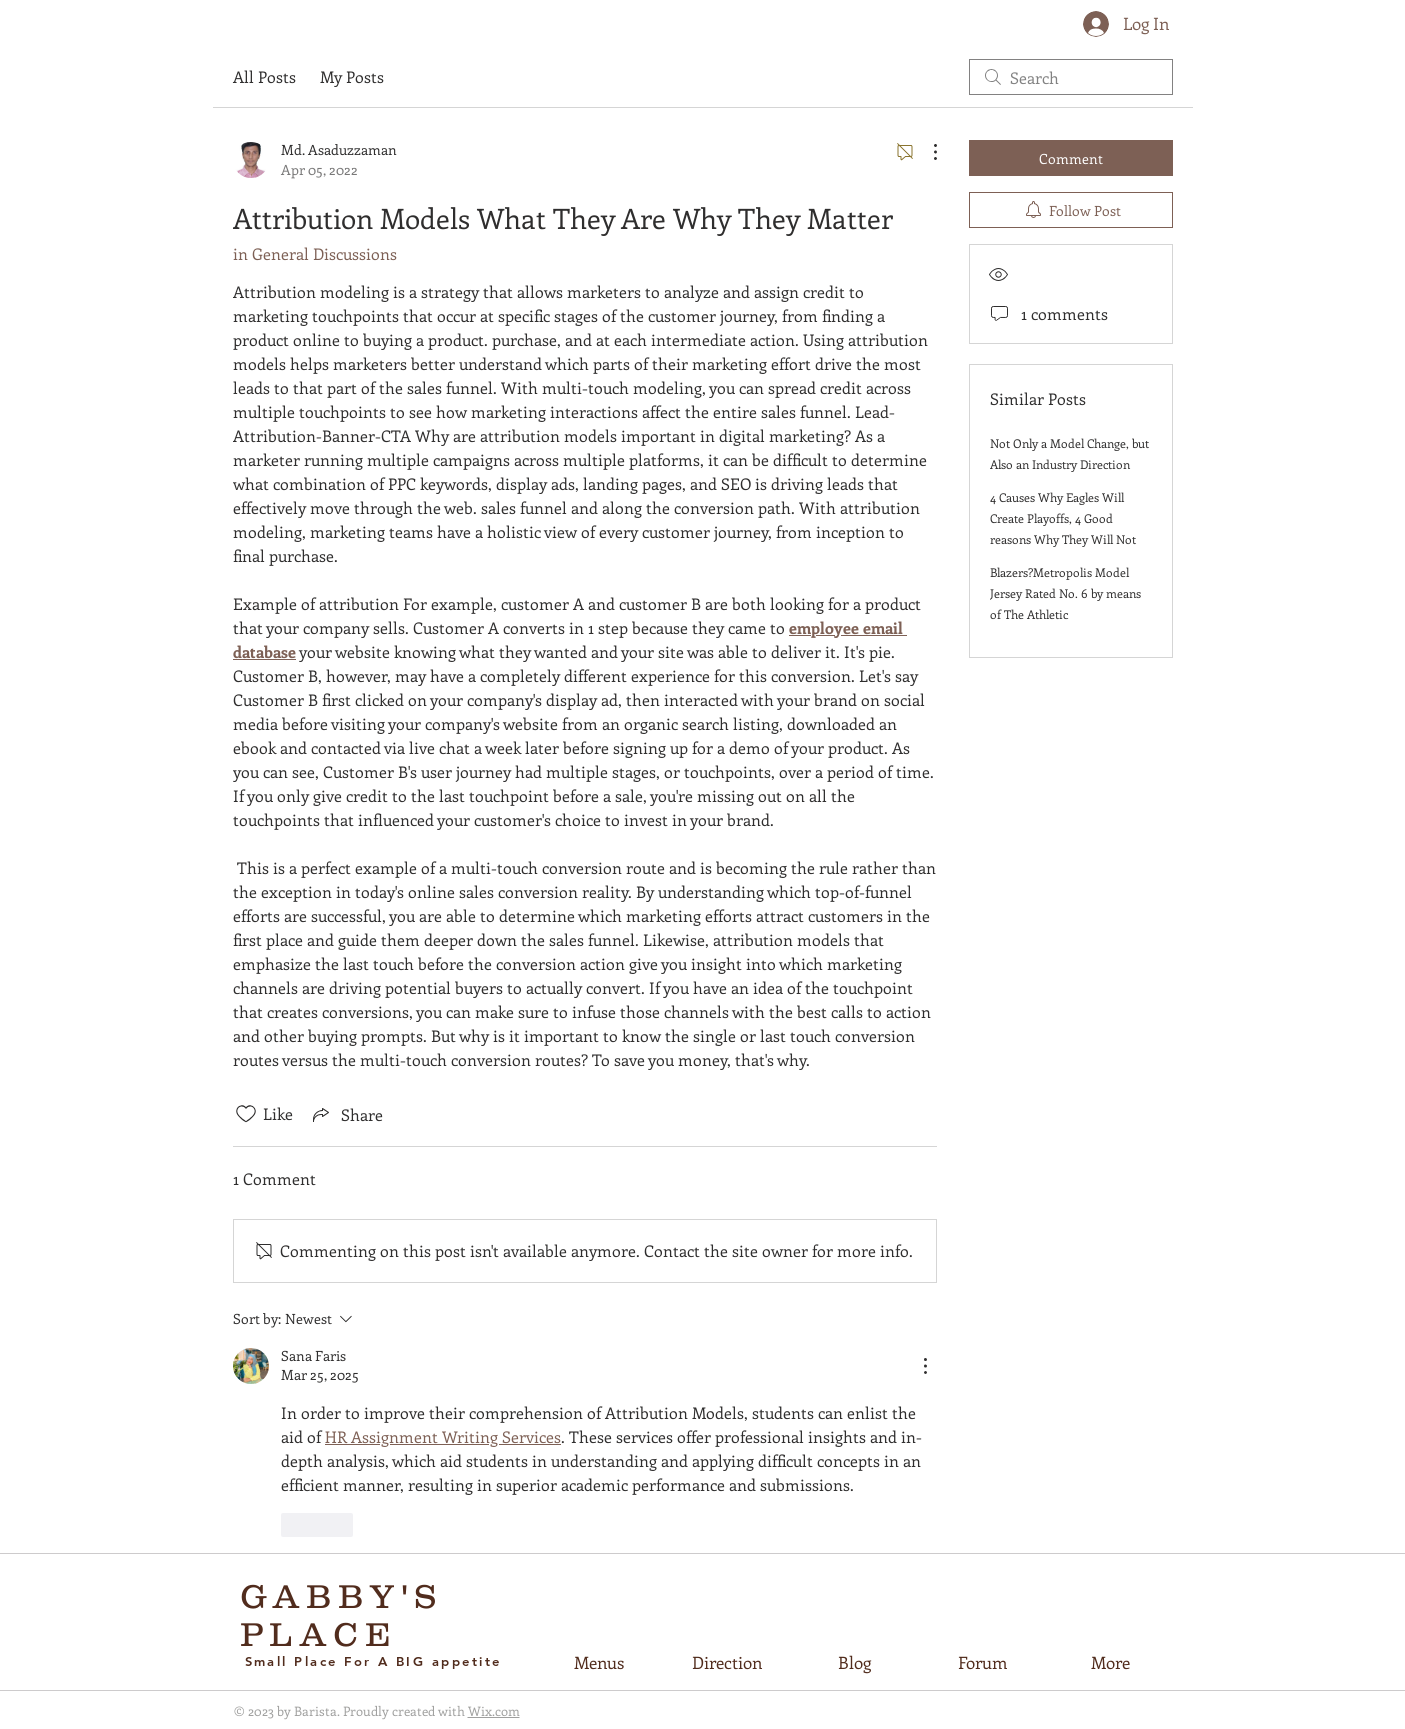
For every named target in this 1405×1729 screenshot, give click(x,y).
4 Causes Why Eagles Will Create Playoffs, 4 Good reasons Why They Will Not (1063, 518)
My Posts (352, 76)
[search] (1071, 77)
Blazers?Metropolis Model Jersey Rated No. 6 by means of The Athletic (1065, 593)
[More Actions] (925, 152)
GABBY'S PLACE (342, 1615)
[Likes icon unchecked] (246, 1114)
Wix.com (494, 1710)
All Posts (264, 76)
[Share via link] (346, 1114)
